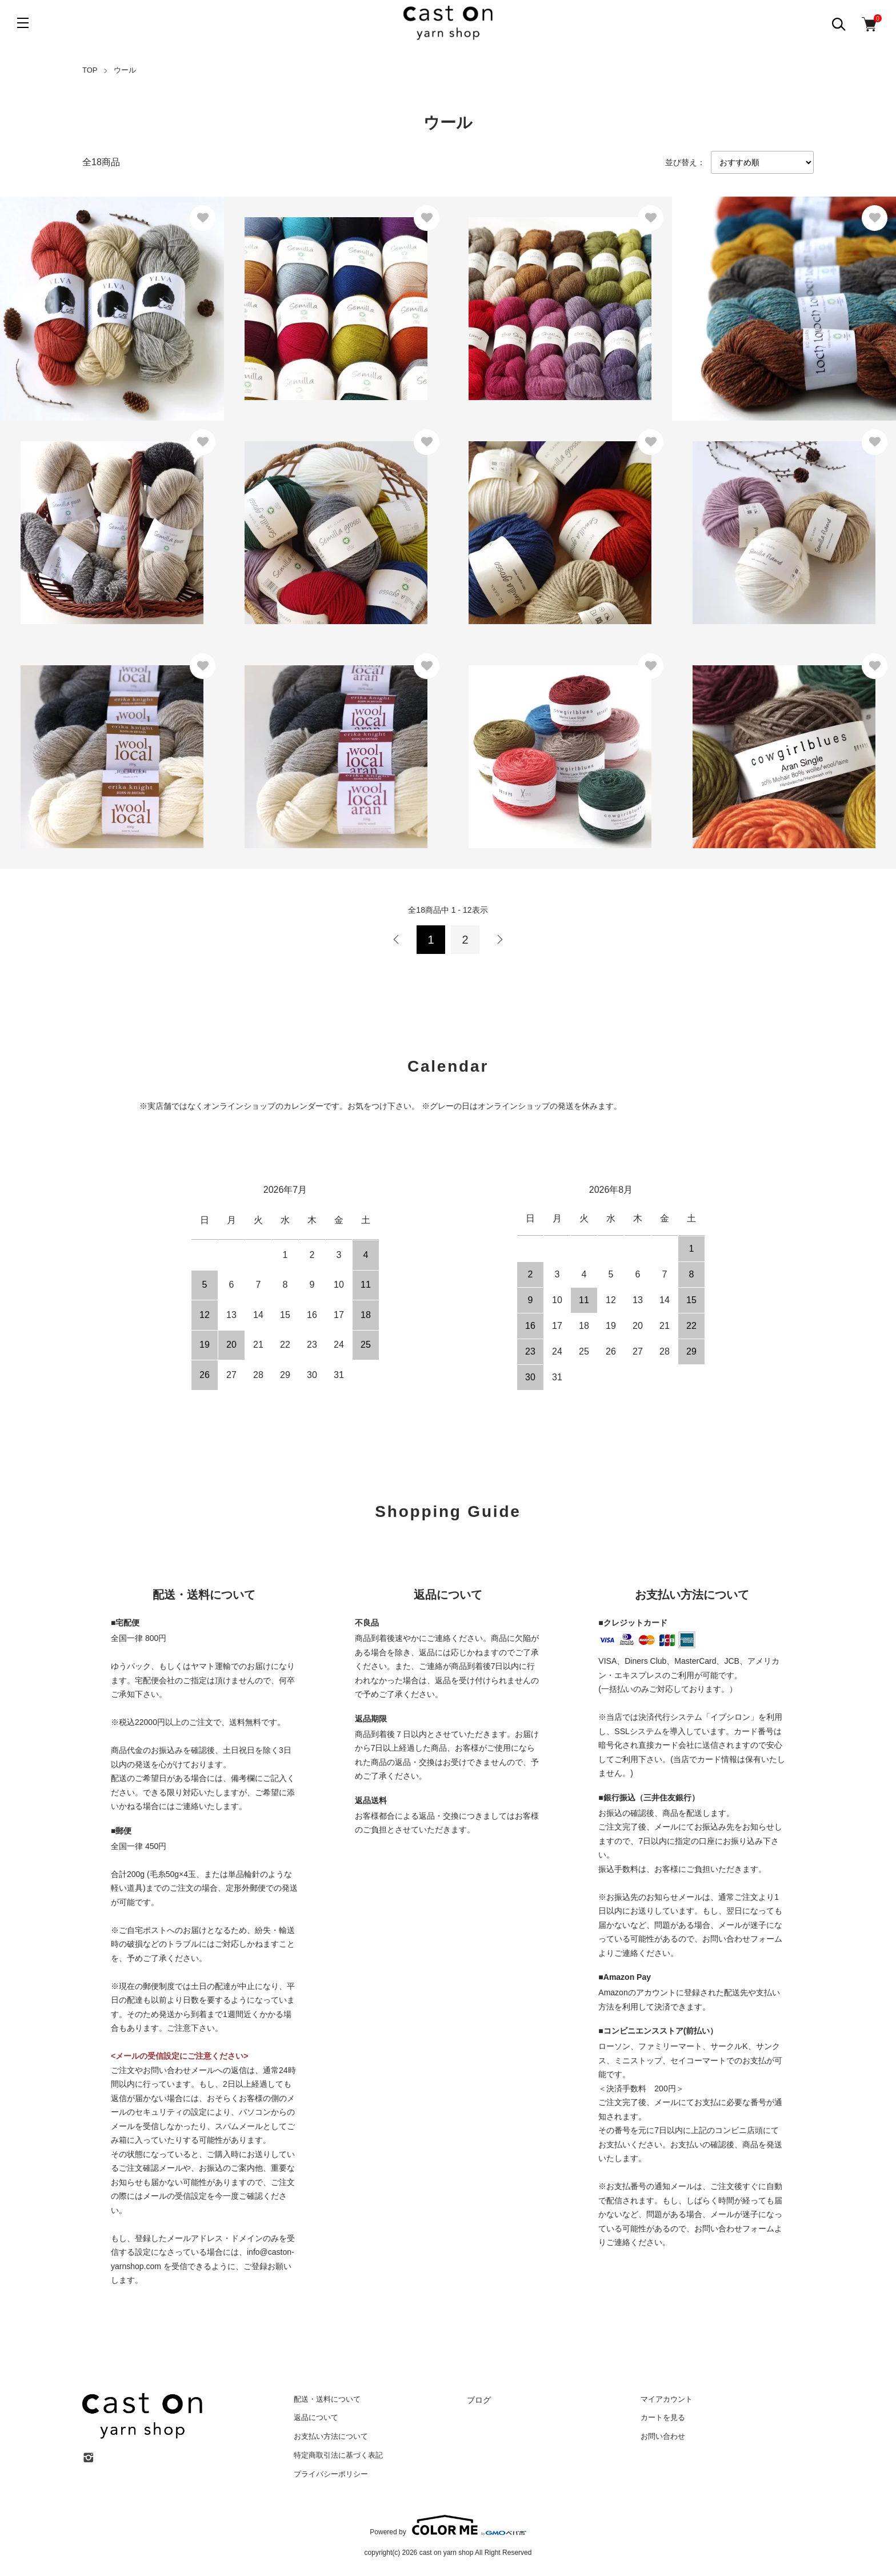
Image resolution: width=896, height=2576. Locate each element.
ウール (125, 70)
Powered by (448, 2525)
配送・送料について (327, 2399)
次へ (499, 939)
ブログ (479, 2400)
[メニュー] (23, 23)
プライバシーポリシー (331, 2474)
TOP (90, 70)
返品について (316, 2417)
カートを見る (663, 2417)
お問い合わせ (663, 2436)
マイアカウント (667, 2399)
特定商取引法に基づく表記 (338, 2455)
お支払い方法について (331, 2436)
